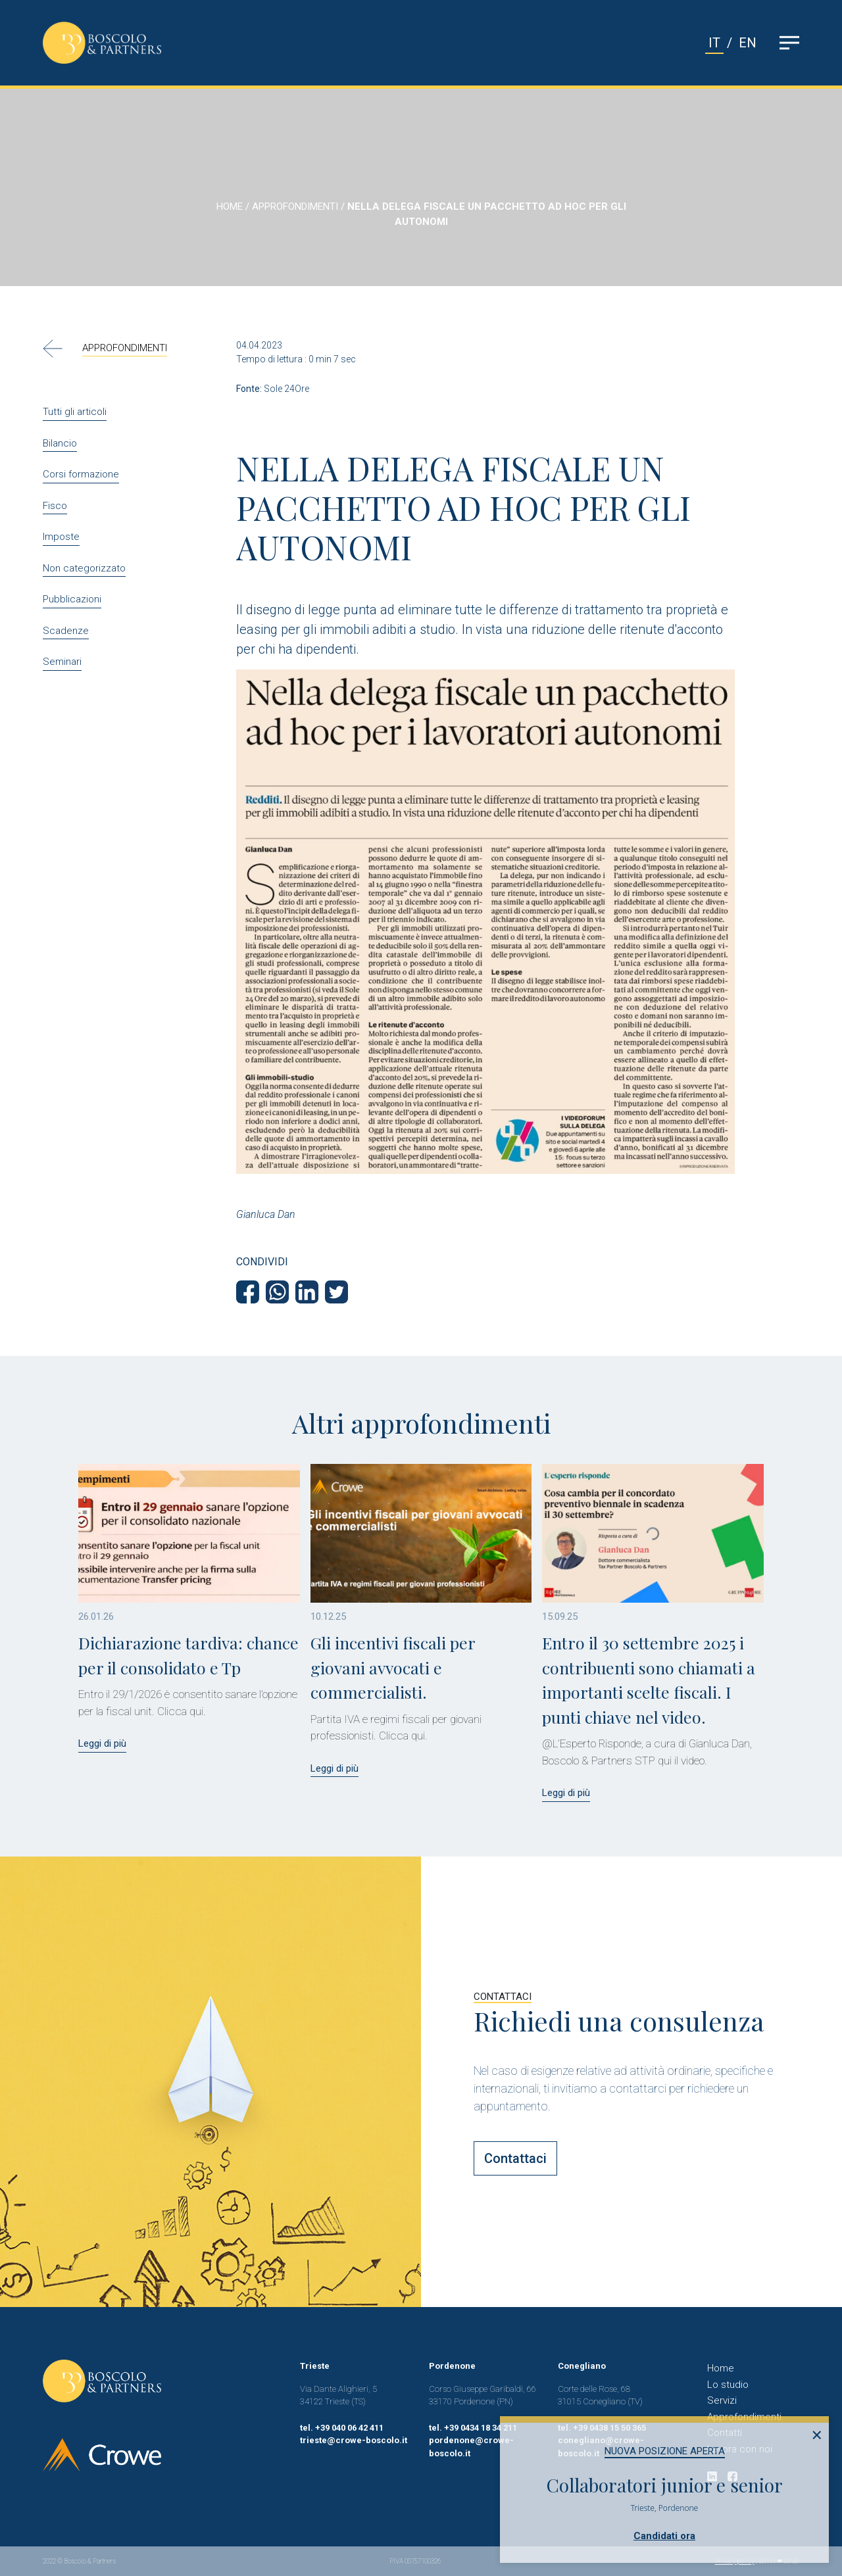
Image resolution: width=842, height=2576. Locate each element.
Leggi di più (102, 1743)
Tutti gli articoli (75, 412)
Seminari (62, 662)
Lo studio (728, 2385)
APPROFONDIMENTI (295, 206)
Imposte (61, 537)
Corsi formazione (81, 474)
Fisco (55, 506)
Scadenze (66, 631)
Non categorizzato (84, 568)
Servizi (722, 2400)
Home (720, 2368)
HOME (229, 206)
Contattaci (515, 2158)
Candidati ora (664, 2536)
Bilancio (60, 443)
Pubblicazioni (72, 599)
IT (714, 43)
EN (747, 43)
